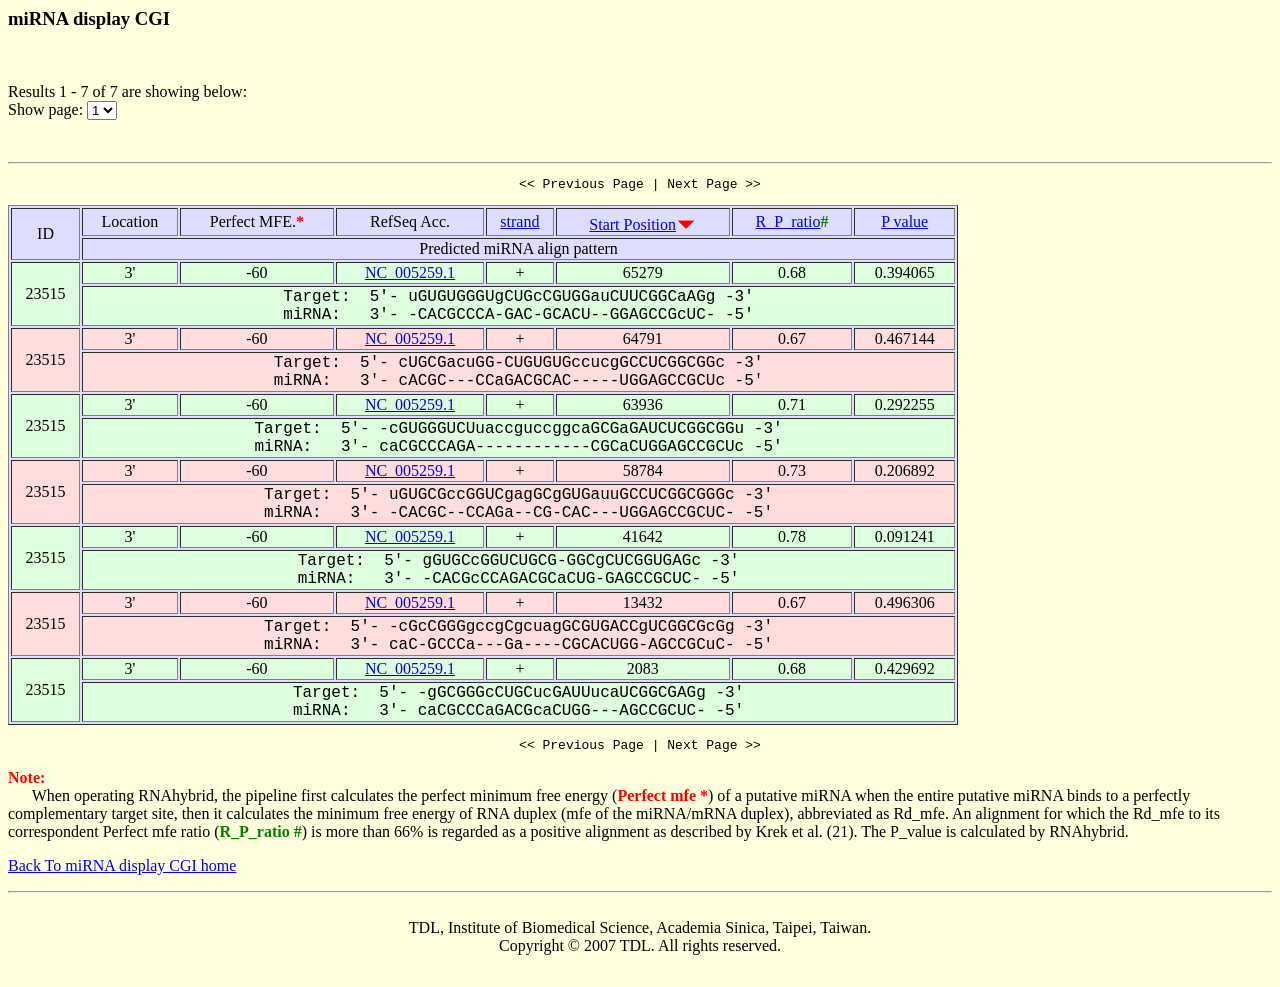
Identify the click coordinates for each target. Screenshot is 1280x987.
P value (904, 224)
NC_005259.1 (410, 275)
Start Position (632, 227)
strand (519, 224)
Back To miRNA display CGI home (122, 871)
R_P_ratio (788, 224)
